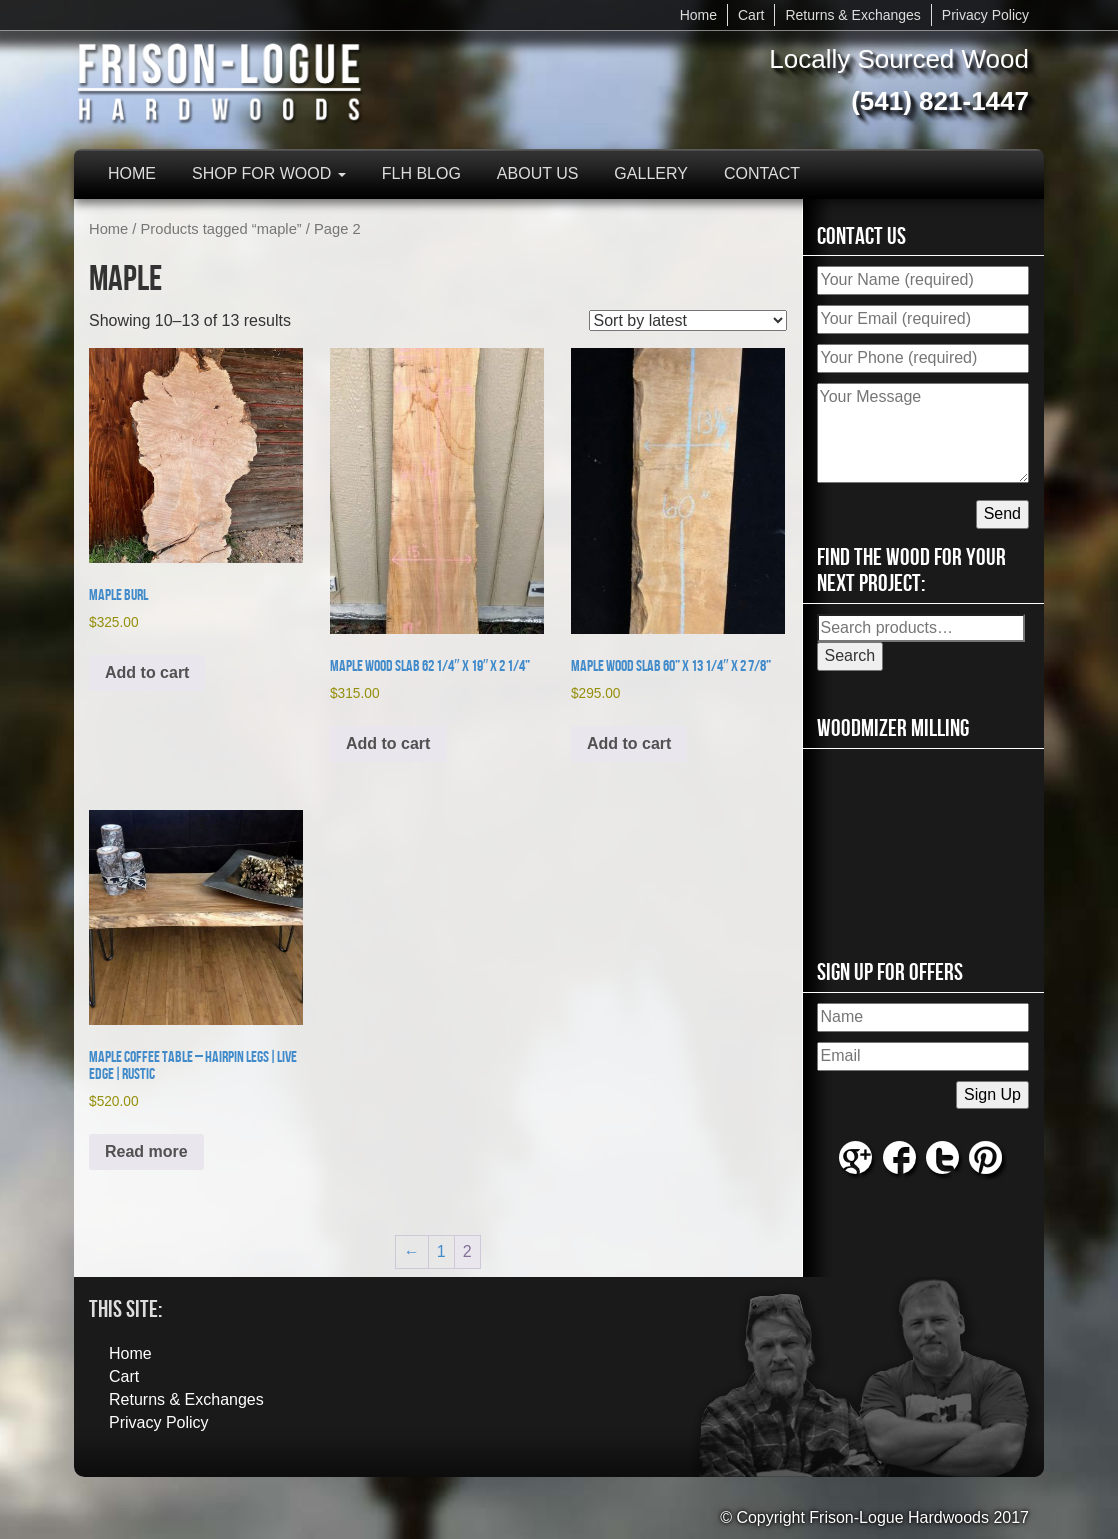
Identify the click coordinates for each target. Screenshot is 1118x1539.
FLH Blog (421, 173)
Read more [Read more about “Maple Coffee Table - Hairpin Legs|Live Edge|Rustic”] (146, 1151)
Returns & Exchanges (852, 15)
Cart (751, 15)
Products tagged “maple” (221, 229)
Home (698, 15)
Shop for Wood (269, 173)
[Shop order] (688, 320)
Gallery (651, 173)
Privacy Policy (985, 15)
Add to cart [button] (147, 672)
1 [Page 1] (441, 1251)
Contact (762, 173)
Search (850, 655)
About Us (538, 173)
